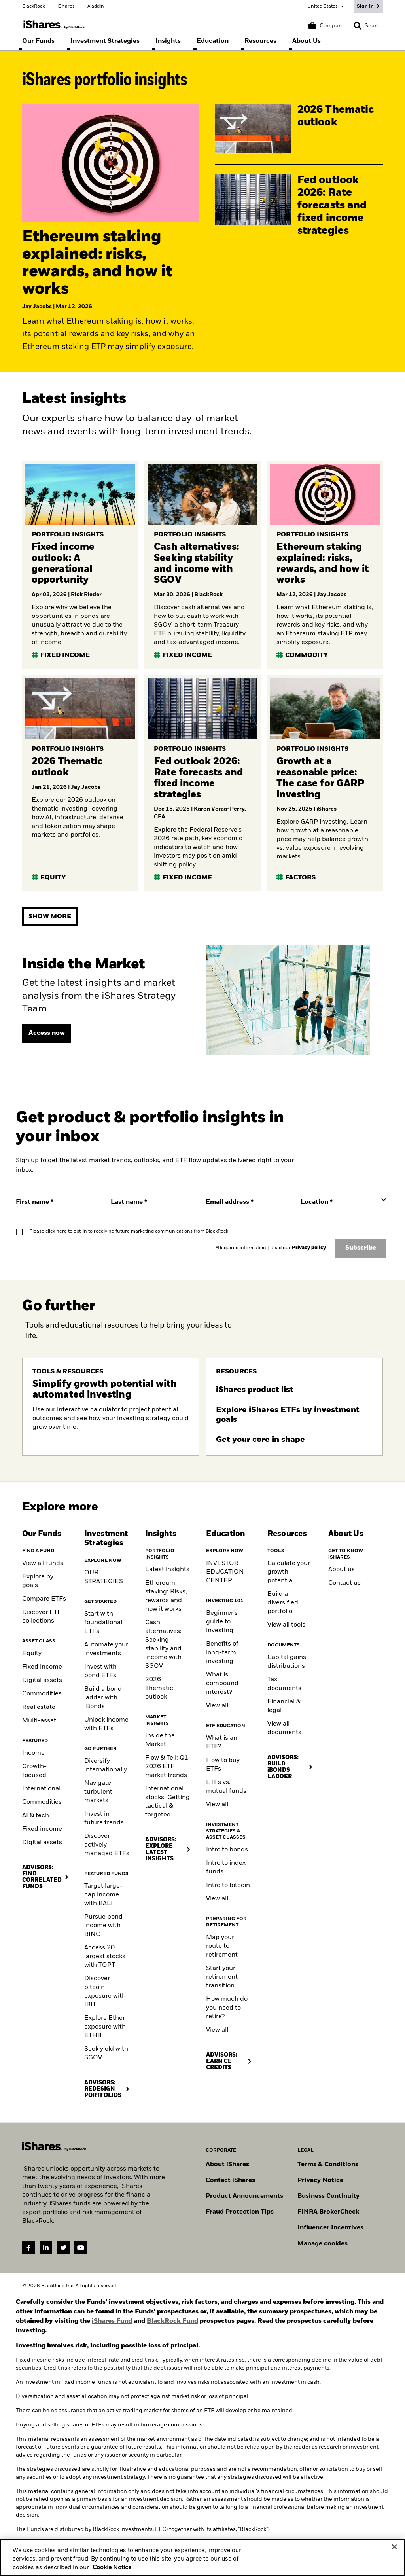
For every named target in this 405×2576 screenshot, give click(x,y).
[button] (357, 26)
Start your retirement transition (222, 1977)
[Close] (394, 2554)
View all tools (286, 1625)
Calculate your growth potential (288, 1572)
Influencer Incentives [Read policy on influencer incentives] (330, 2228)
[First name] (58, 1202)
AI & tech (35, 1816)
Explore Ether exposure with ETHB (105, 2027)
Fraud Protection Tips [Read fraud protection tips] (240, 2212)
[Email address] (248, 1202)
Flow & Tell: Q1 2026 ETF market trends (166, 1767)
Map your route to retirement (222, 1946)
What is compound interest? (222, 1683)
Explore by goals (37, 1581)
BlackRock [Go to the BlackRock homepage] (33, 6)
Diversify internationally (105, 1765)
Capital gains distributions (286, 1661)
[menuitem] (38, 41)
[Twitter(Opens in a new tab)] (63, 2247)
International (41, 1789)
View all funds (42, 1563)
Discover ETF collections (41, 1616)
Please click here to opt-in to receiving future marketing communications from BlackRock (128, 1231)
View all (217, 1706)
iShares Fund (112, 2321)
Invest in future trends (104, 1818)
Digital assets (42, 1680)
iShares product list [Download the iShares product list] (255, 1390)
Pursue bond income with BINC (103, 1926)
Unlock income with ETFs (106, 1724)
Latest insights (167, 1569)
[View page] (46, 1033)
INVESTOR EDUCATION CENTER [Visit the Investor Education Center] (225, 1572)
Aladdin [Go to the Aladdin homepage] (95, 6)
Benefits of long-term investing (222, 1653)
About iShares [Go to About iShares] (227, 2164)
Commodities (42, 1694)
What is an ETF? (221, 1742)
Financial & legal (284, 1706)
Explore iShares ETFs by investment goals (288, 1415)
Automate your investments (106, 1649)
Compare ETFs (44, 1599)
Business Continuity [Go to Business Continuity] (328, 2196)
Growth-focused (34, 1771)
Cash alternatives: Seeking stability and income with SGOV (163, 1644)
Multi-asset (39, 1721)
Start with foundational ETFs (103, 1623)
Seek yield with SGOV (106, 2053)
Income (33, 1753)
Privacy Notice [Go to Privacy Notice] (320, 2180)
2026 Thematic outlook (159, 1688)
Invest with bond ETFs (100, 1671)
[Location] (343, 1202)
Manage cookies (322, 2244)
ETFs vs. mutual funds (226, 1786)
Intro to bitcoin (228, 1885)
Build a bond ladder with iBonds (103, 1698)
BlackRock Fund (172, 2321)
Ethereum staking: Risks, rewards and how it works (166, 1596)
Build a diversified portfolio (282, 1603)
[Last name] (153, 1202)
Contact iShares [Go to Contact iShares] (230, 2180)
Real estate (38, 1707)
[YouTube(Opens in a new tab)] (80, 2247)
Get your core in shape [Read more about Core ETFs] (261, 1440)
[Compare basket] (326, 25)
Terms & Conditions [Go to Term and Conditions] (327, 2164)
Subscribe (360, 1248)
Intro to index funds (226, 1867)
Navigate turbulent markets (98, 1792)
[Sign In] (368, 6)
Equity (32, 1653)
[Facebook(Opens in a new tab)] (28, 2247)
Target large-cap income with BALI (103, 1895)
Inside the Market (160, 1740)
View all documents (284, 1728)
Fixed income (42, 1667)
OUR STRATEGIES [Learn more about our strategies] (103, 1577)
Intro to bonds (227, 1850)
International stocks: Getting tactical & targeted (167, 1802)
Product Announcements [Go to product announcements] (244, 2196)
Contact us (344, 1583)
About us (341, 1569)
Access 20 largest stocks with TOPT (104, 1956)
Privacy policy (309, 1248)
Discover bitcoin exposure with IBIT (105, 1992)
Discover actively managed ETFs (106, 1845)
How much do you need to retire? (227, 2008)
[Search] (368, 25)
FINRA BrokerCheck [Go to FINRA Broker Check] (328, 2212)
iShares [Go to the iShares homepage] (66, 6)
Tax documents (284, 1683)
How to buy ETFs (223, 1764)
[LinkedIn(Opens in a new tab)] (46, 2247)
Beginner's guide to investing (222, 1622)
